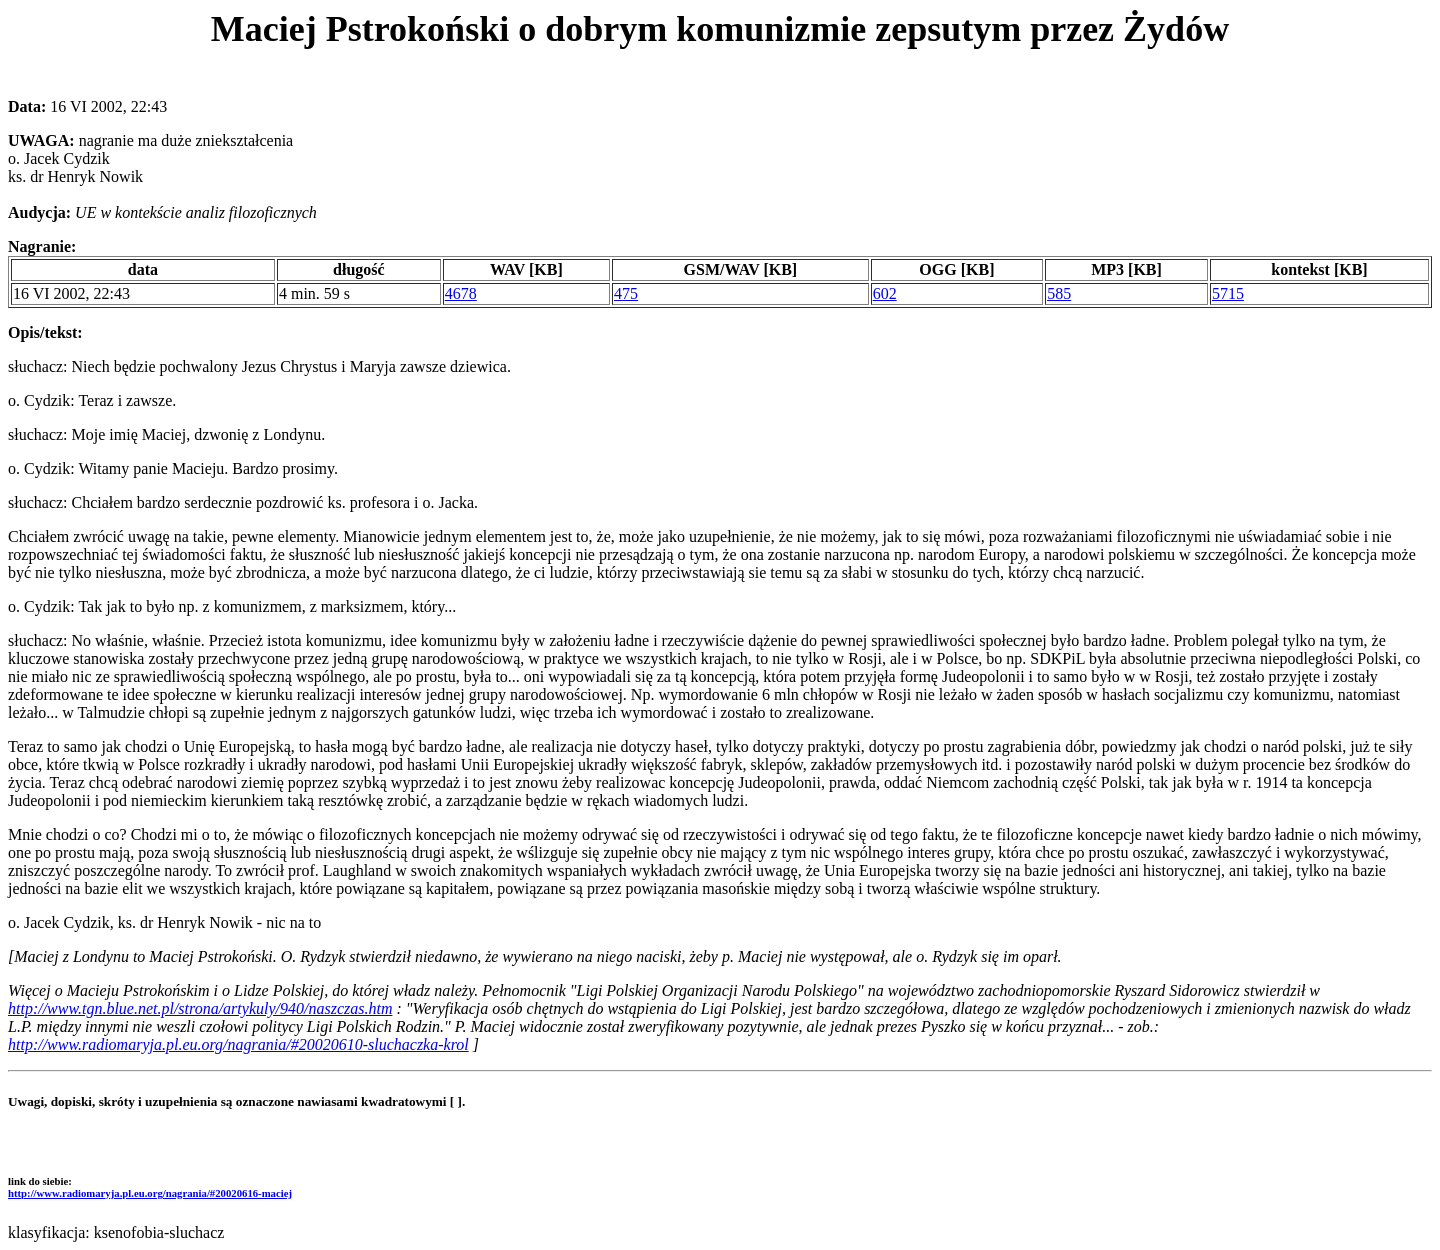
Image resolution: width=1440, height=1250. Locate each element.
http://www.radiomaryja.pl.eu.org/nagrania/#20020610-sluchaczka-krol (238, 1044)
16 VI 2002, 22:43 (71, 293)
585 (1059, 293)
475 (626, 293)
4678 (461, 293)
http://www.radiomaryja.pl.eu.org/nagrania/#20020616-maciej (150, 1193)
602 (885, 293)
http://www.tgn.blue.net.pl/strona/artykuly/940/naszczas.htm (200, 1008)
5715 (1228, 293)
